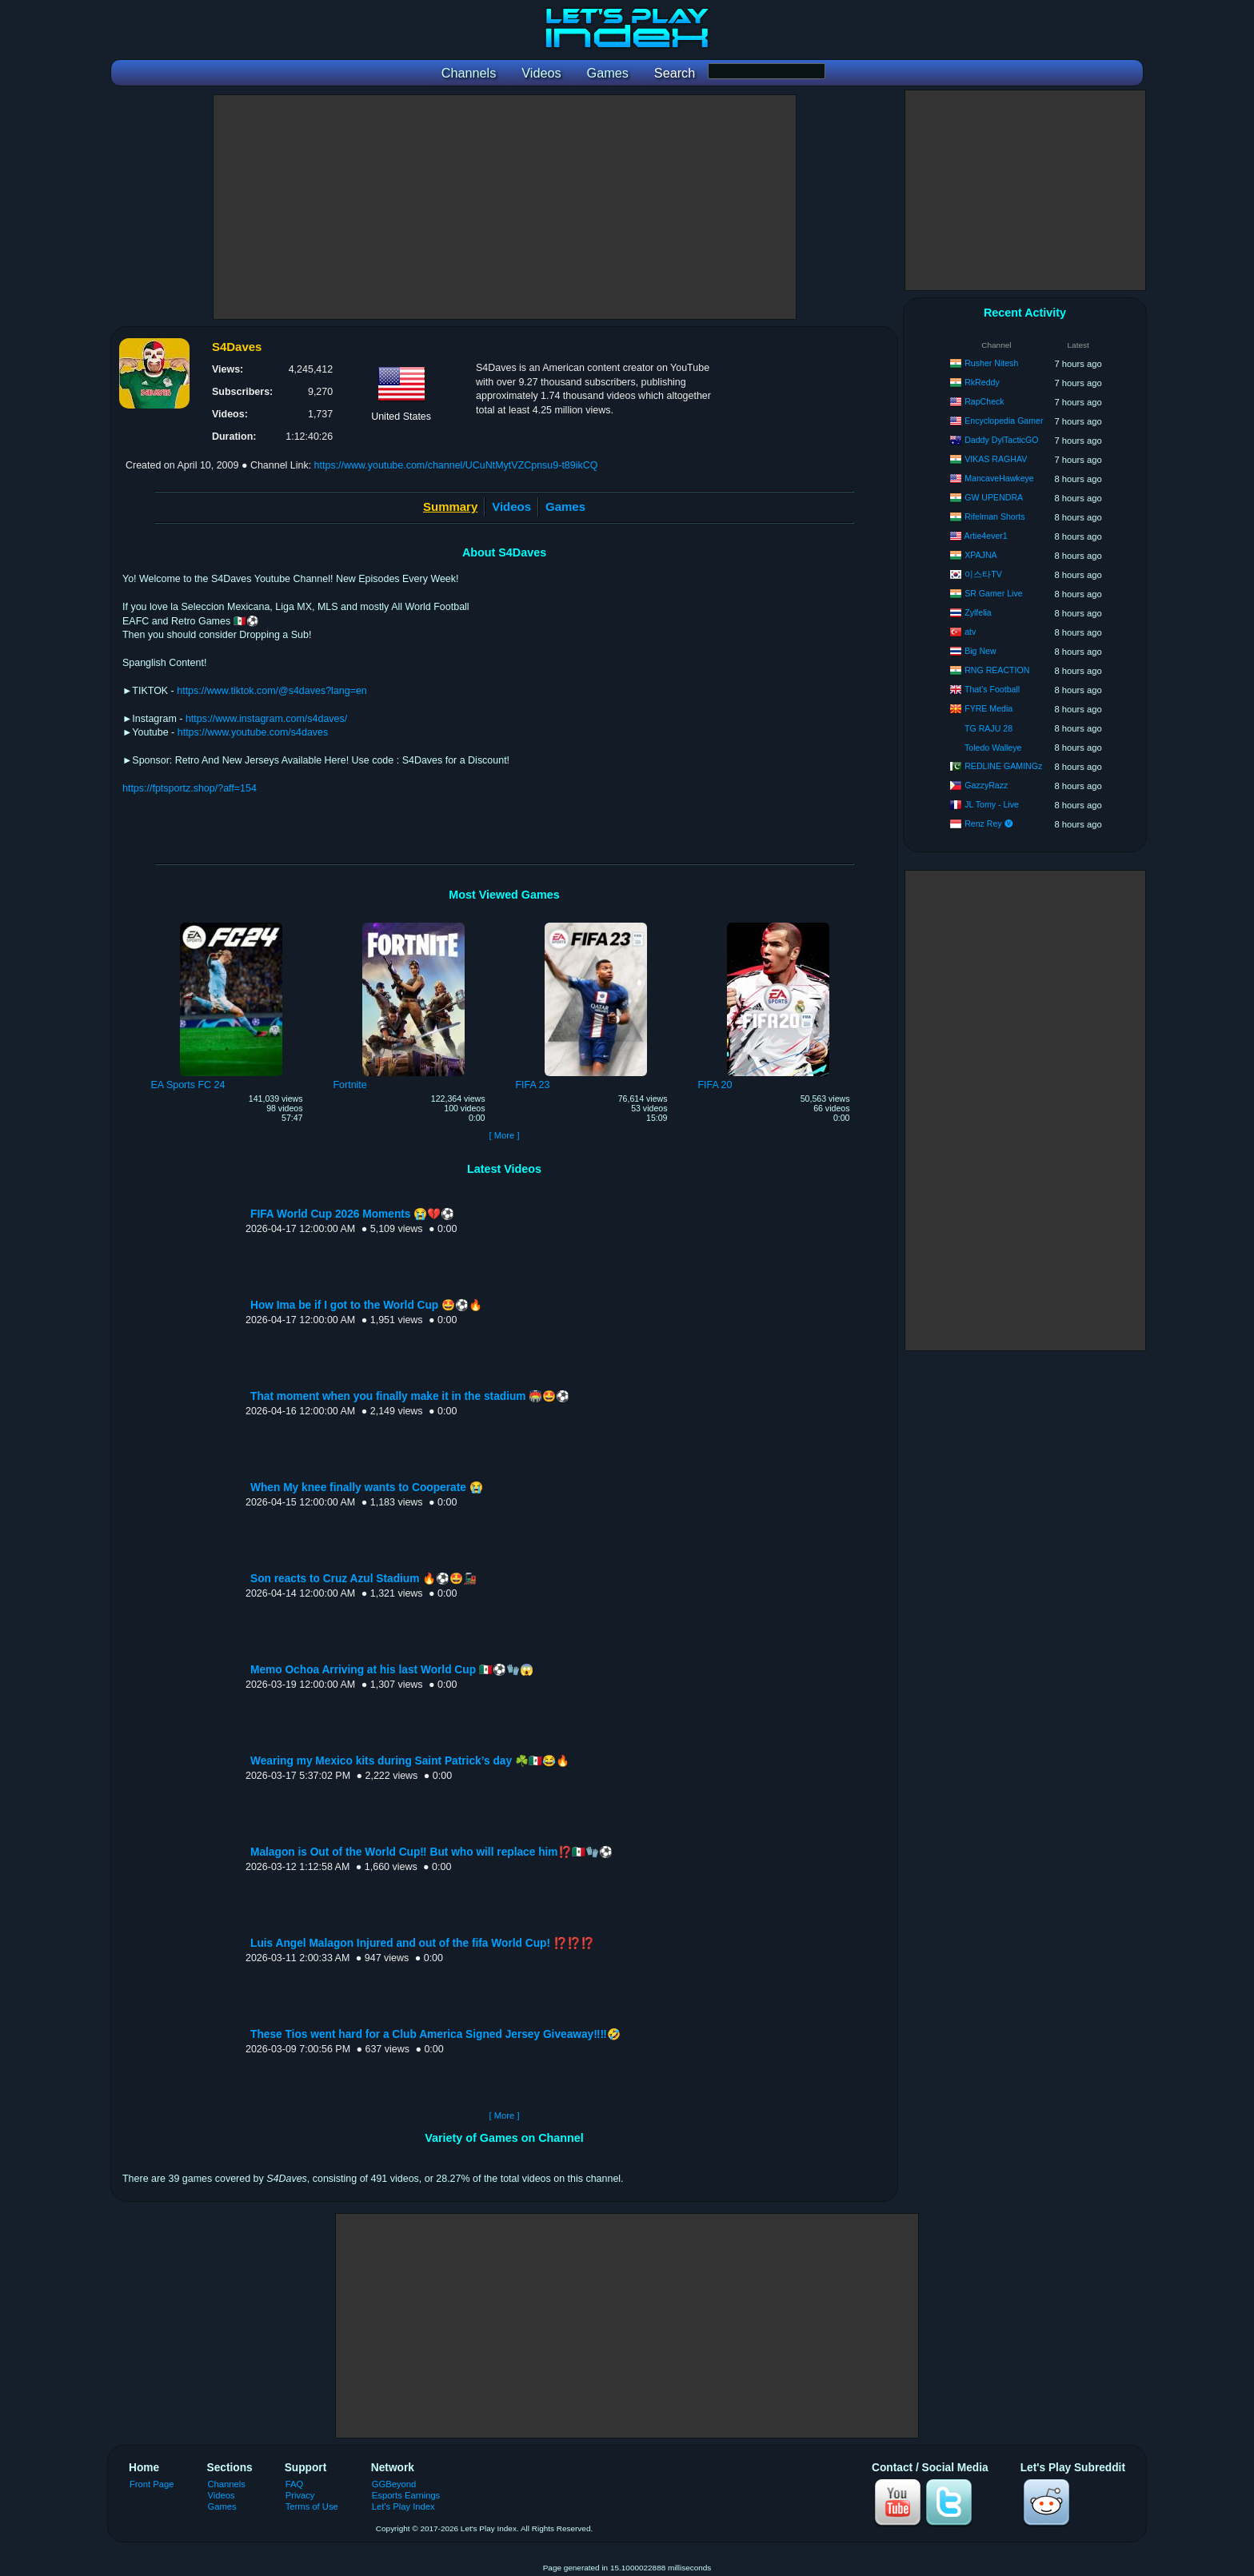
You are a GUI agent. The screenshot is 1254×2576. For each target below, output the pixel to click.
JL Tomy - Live (991, 804)
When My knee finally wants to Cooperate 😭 (366, 1487)
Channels (227, 2484)
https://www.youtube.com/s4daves (253, 732)
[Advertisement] (505, 207)
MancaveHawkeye (999, 478)
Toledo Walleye (992, 747)
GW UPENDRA (993, 497)
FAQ (294, 2484)
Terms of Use (312, 2506)
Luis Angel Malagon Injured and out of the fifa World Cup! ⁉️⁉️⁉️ (422, 1943)
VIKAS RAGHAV (995, 459)
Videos (511, 506)
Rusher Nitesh (991, 363)
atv (970, 631)
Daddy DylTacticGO (1001, 440)
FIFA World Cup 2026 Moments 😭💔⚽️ (352, 1214)
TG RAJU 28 (988, 728)
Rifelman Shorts (994, 516)
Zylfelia (978, 612)
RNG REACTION (996, 670)
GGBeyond (394, 2484)
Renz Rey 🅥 (988, 823)
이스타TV (983, 574)
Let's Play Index (403, 2506)
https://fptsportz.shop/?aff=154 (189, 788)
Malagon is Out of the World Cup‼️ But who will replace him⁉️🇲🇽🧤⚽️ (431, 1852)
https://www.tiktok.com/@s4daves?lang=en (272, 690)
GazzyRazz (986, 785)
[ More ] (504, 1135)
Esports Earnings (406, 2495)
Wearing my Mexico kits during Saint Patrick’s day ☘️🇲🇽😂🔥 (409, 1761)
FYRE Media (988, 708)
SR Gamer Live (993, 593)
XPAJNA (980, 555)
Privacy (300, 2495)
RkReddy (982, 382)
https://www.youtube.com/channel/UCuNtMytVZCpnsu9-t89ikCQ (456, 465)
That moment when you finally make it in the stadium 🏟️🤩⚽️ (409, 1396)
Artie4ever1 (986, 535)
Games (565, 506)
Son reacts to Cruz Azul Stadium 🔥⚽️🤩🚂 (363, 1579)
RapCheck (984, 401)
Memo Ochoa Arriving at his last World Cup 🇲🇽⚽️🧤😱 (391, 1670)
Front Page (152, 2484)
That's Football (992, 689)
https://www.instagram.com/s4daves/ (266, 718)
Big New (980, 651)
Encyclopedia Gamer (1003, 420)
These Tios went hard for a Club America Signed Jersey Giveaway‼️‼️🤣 (435, 2034)
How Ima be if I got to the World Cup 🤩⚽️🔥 (366, 1305)
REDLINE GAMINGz (1003, 766)
